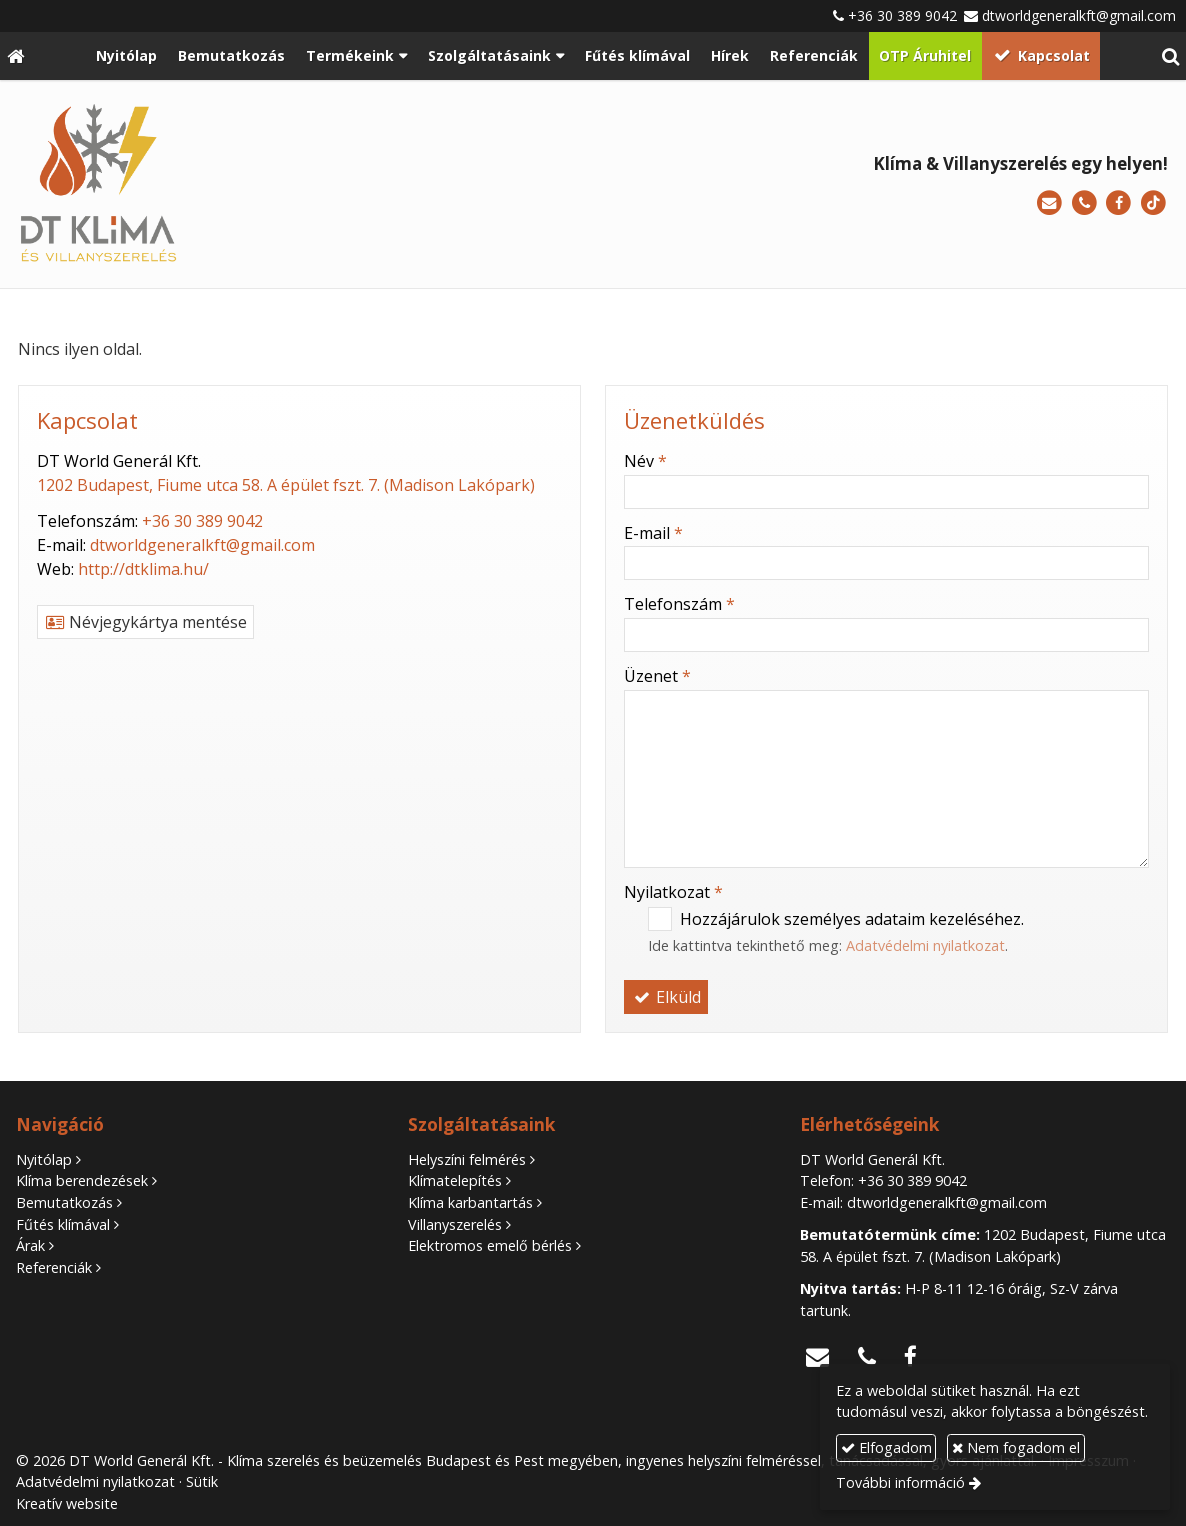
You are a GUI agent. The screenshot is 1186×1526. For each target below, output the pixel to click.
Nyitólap (44, 1159)
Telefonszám (679, 604)
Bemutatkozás (64, 1202)
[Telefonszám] (1084, 203)
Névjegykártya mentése (145, 622)
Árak (30, 1245)
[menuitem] (127, 56)
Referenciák (54, 1267)
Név (645, 461)
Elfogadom (886, 1447)
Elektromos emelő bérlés (490, 1245)
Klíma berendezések (82, 1180)
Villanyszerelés (455, 1224)
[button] (1170, 56)
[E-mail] (1049, 203)
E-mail (653, 533)
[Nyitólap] (15, 56)
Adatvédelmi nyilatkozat (925, 945)
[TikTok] (1153, 203)
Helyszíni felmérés (467, 1159)
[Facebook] (1118, 203)
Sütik (202, 1481)
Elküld (666, 997)
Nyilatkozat (673, 892)
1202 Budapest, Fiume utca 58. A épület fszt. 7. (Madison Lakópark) (286, 485)
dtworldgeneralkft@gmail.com (1079, 15)
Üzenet (657, 676)
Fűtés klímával (63, 1224)
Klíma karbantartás (470, 1202)
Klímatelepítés (455, 1180)
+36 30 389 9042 (902, 15)
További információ (900, 1482)
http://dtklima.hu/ (143, 569)
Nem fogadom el (1016, 1447)
